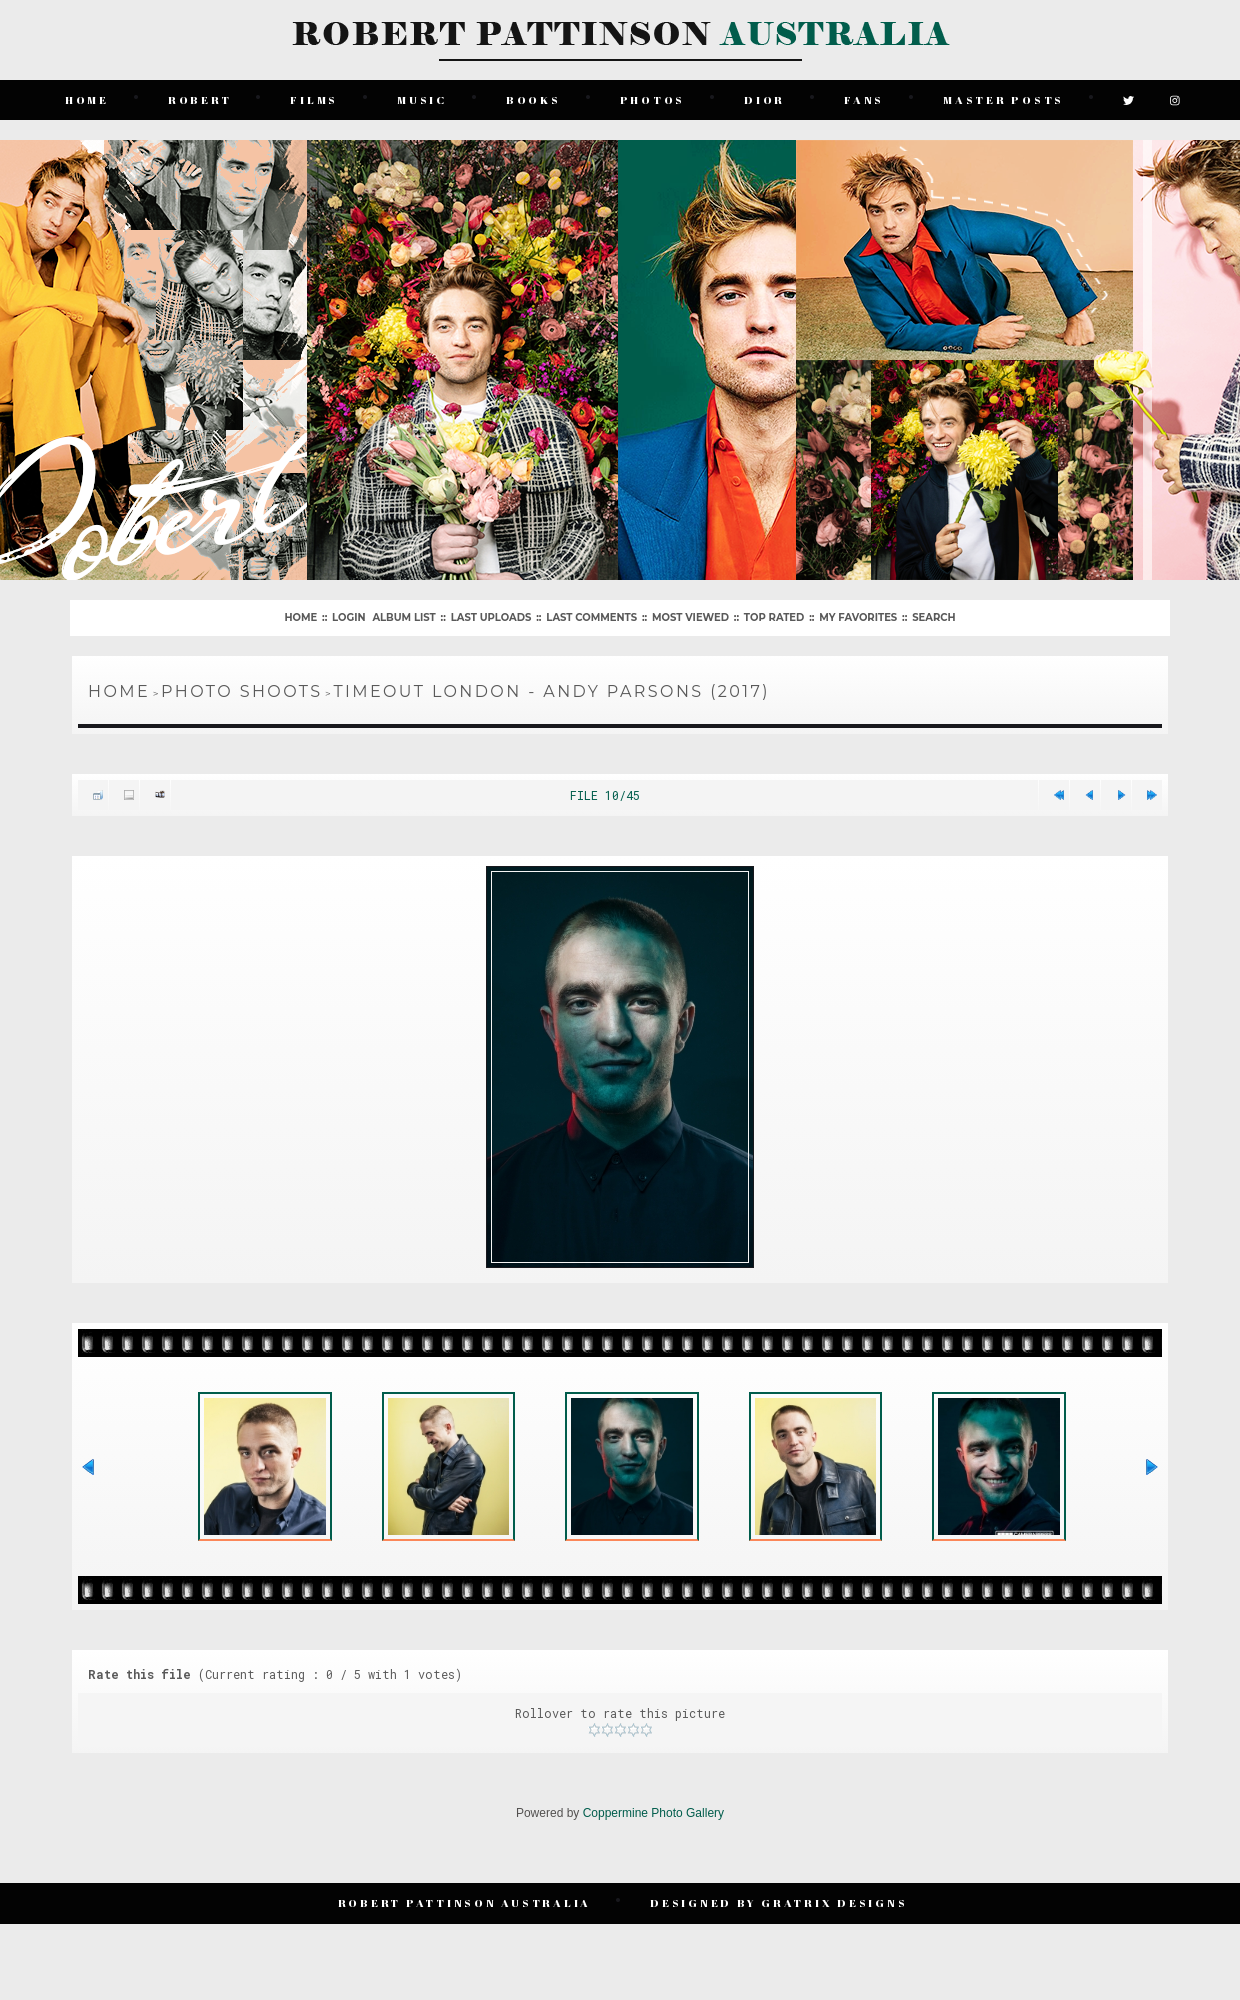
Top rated (774, 617)
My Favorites (858, 617)
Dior (764, 99)
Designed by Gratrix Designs (778, 1905)
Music (422, 99)
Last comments (591, 617)
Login (348, 617)
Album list (403, 617)
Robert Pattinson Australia (465, 1905)
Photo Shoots (241, 691)
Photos (653, 99)
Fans (864, 99)
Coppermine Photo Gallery (653, 1816)
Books (533, 99)
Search (933, 617)
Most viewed (690, 617)
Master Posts (1003, 99)
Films (315, 99)
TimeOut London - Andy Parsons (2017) (551, 691)
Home (87, 99)
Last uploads (491, 617)
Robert (200, 99)
